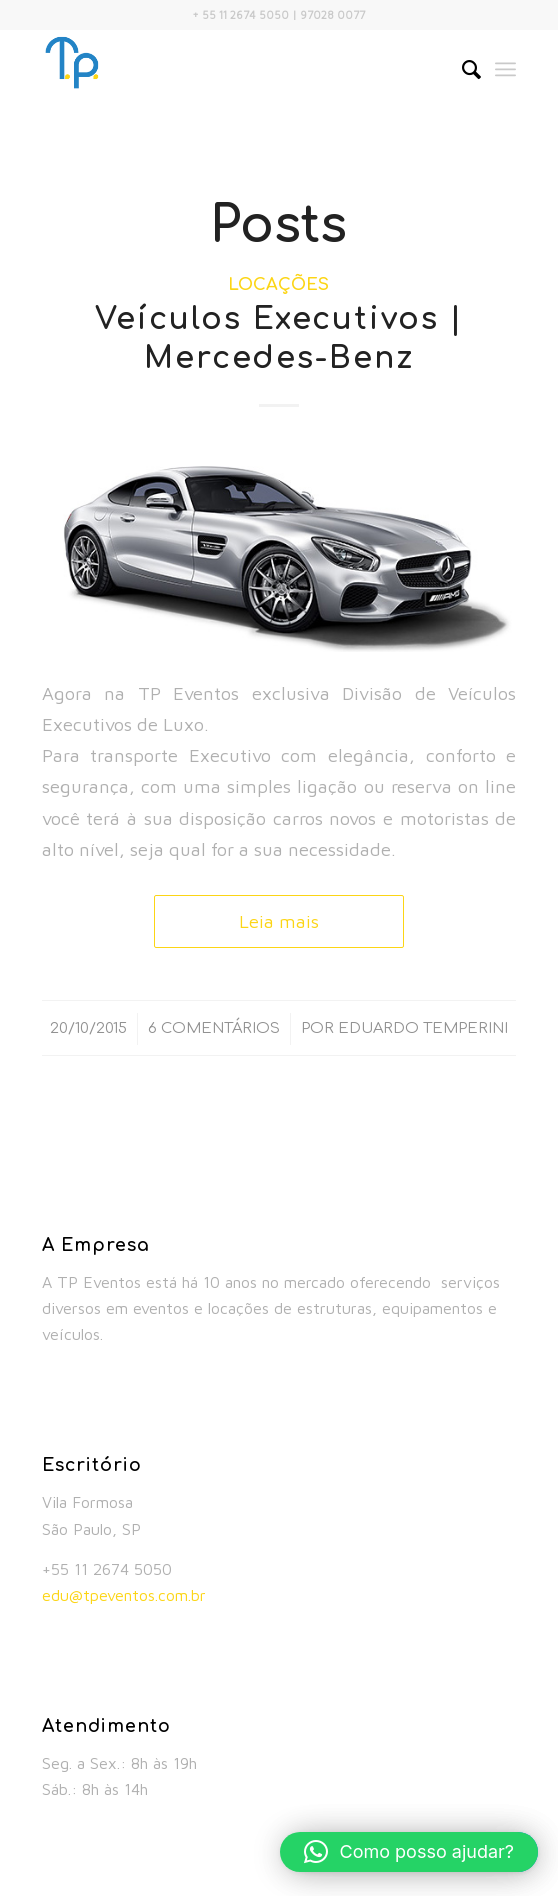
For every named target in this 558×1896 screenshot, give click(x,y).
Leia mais (279, 921)
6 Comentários (214, 1028)
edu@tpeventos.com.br (124, 1595)
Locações (278, 284)
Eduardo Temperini (423, 1028)
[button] (409, 1852)
